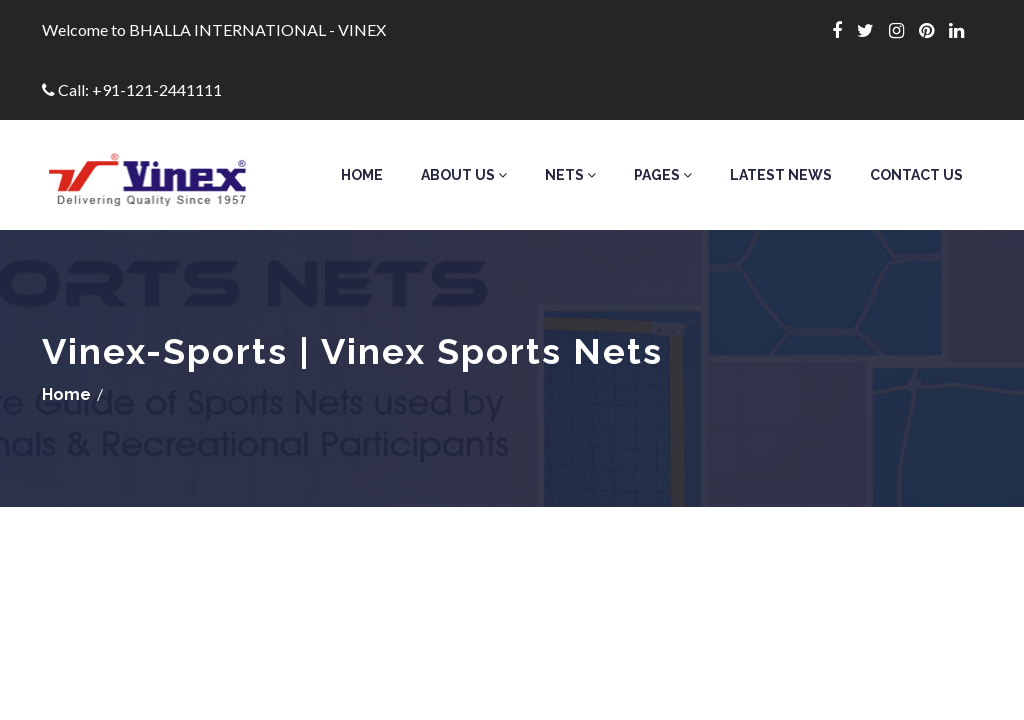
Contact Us (916, 175)
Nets (570, 175)
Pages (663, 175)
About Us (464, 175)
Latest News (781, 175)
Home (362, 175)
